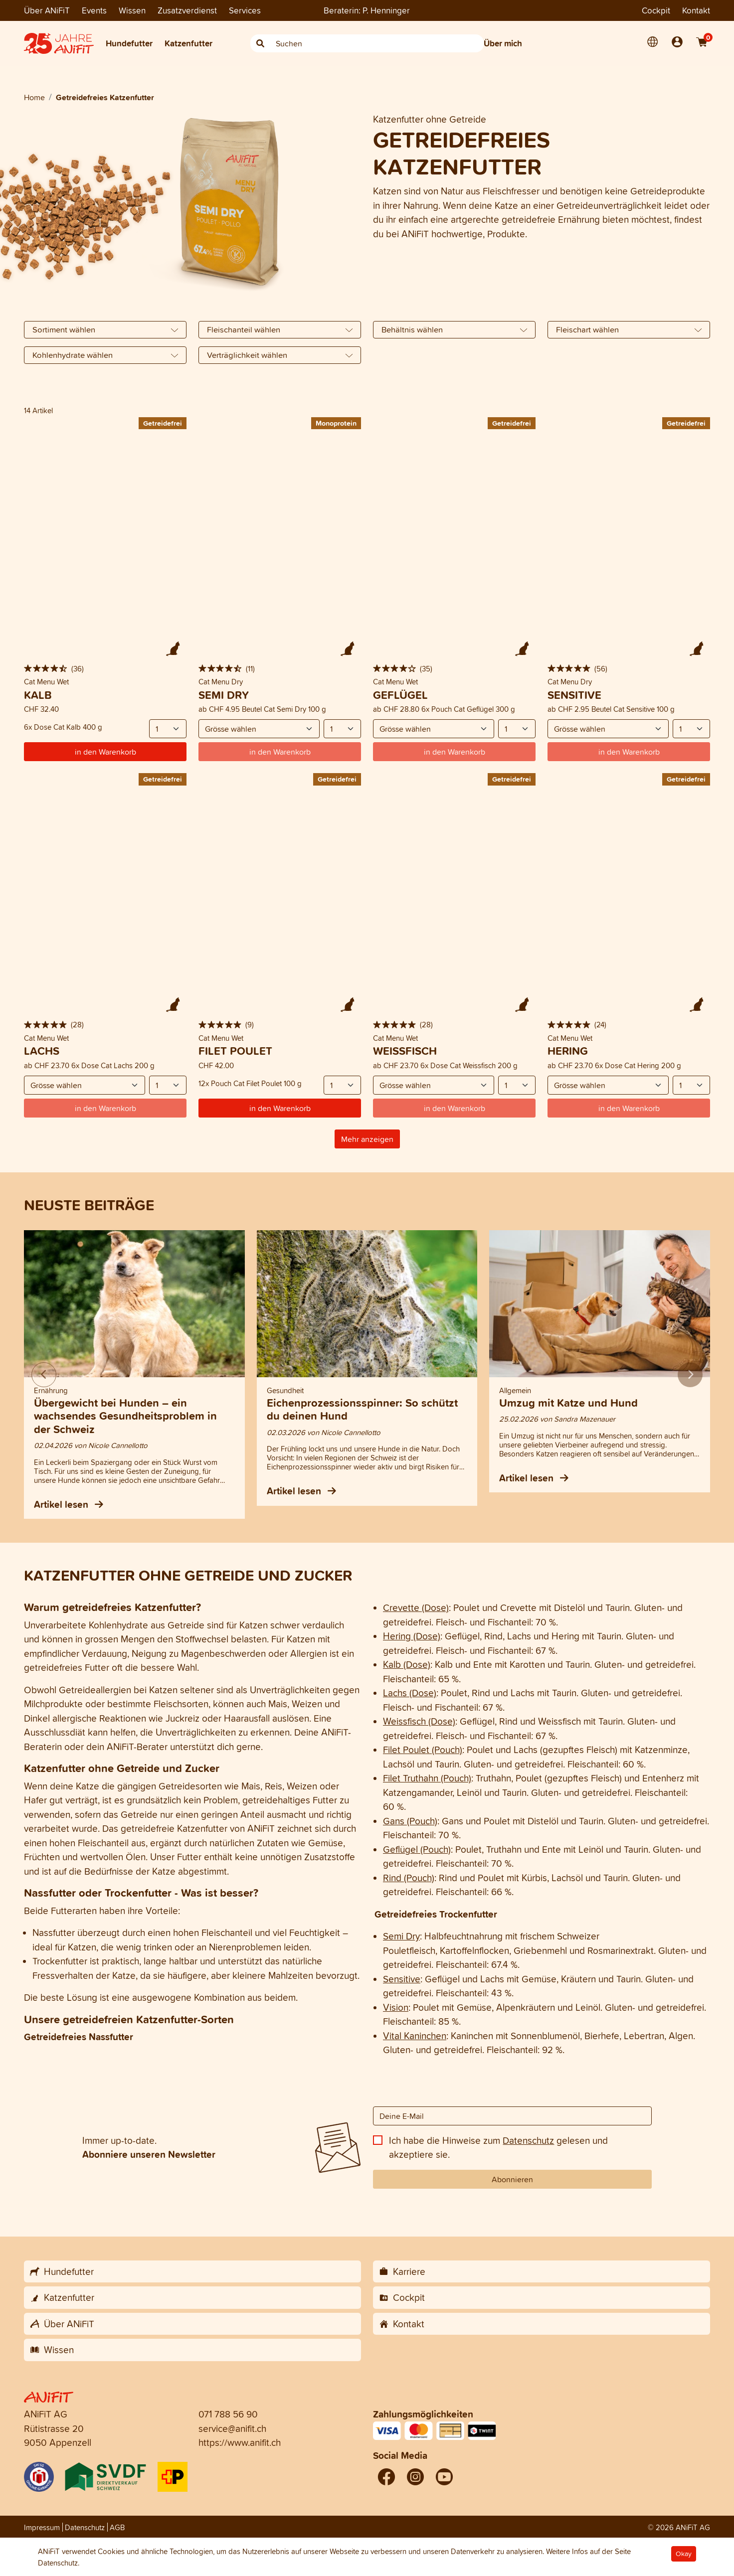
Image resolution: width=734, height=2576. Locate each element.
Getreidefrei (162, 423)
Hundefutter (129, 43)
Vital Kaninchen (414, 2035)
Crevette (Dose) (416, 1607)
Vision (395, 2007)
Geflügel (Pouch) (417, 1849)
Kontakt (696, 10)
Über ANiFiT (47, 10)
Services (245, 10)
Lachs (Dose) (409, 1692)
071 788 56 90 (228, 2414)
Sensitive (401, 1978)
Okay (684, 2554)
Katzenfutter (188, 43)
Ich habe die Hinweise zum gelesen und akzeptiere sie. (498, 2147)
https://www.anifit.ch (239, 2442)
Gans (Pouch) (410, 1820)
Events (94, 10)
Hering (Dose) (411, 1635)
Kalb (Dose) (406, 1664)
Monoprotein (336, 423)
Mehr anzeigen (367, 1138)
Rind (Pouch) (408, 1877)
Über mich (503, 43)
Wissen (132, 10)
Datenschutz (528, 2140)
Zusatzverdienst (187, 10)
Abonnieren (512, 2179)
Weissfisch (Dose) (419, 1721)
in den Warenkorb (105, 751)
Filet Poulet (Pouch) (422, 1749)
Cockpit (656, 10)
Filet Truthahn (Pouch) (427, 1777)
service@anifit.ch (232, 2428)
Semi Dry (401, 1936)
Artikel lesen (68, 1504)
